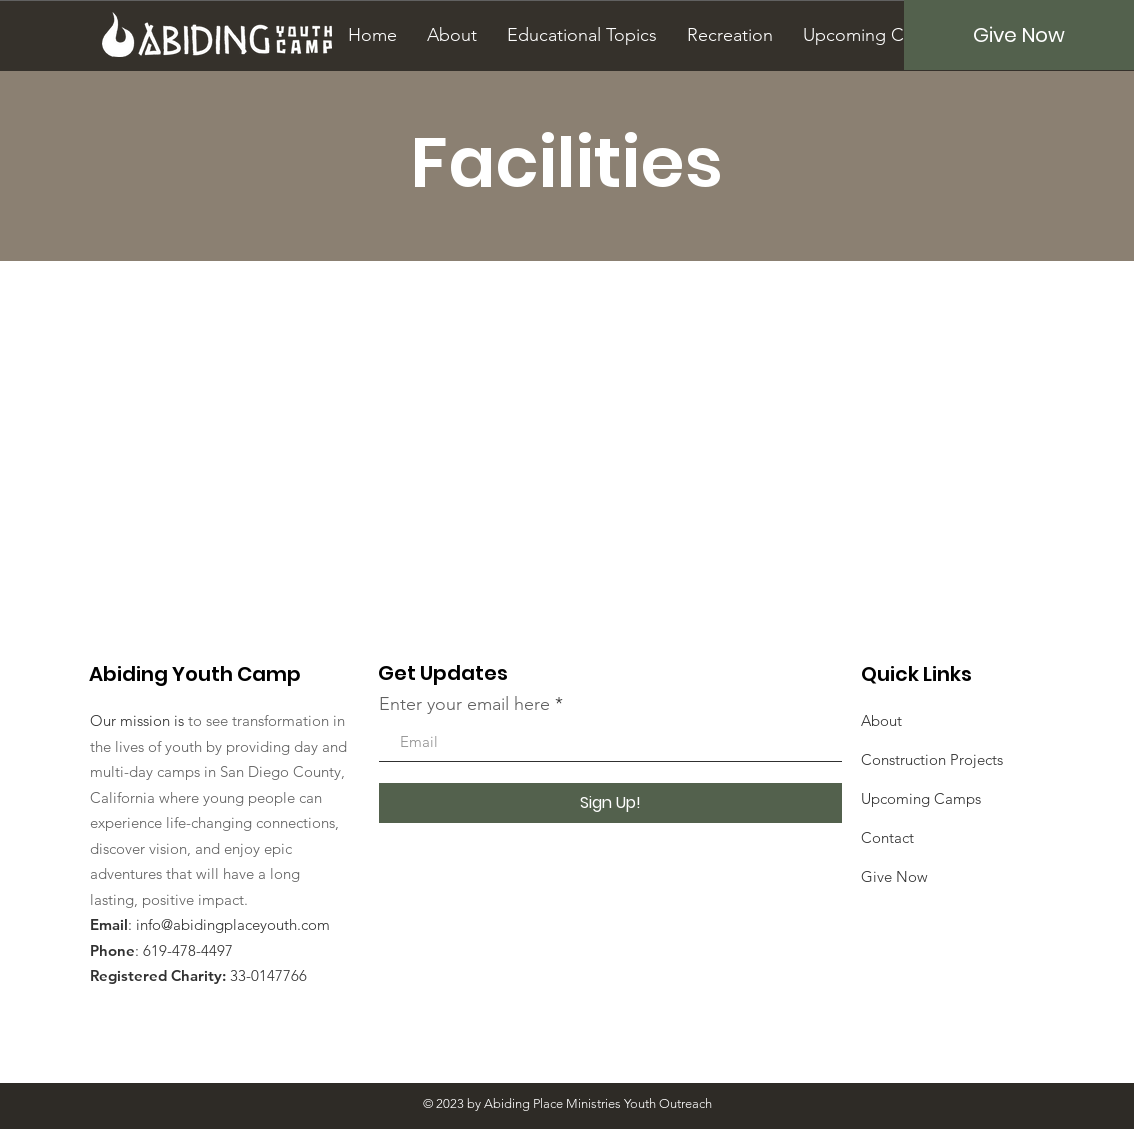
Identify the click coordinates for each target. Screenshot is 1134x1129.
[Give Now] (1019, 35)
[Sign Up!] (610, 803)
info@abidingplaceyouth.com (233, 924)
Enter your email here (464, 704)
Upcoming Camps (921, 798)
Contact (887, 837)
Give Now (894, 876)
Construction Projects (932, 759)
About (881, 720)
